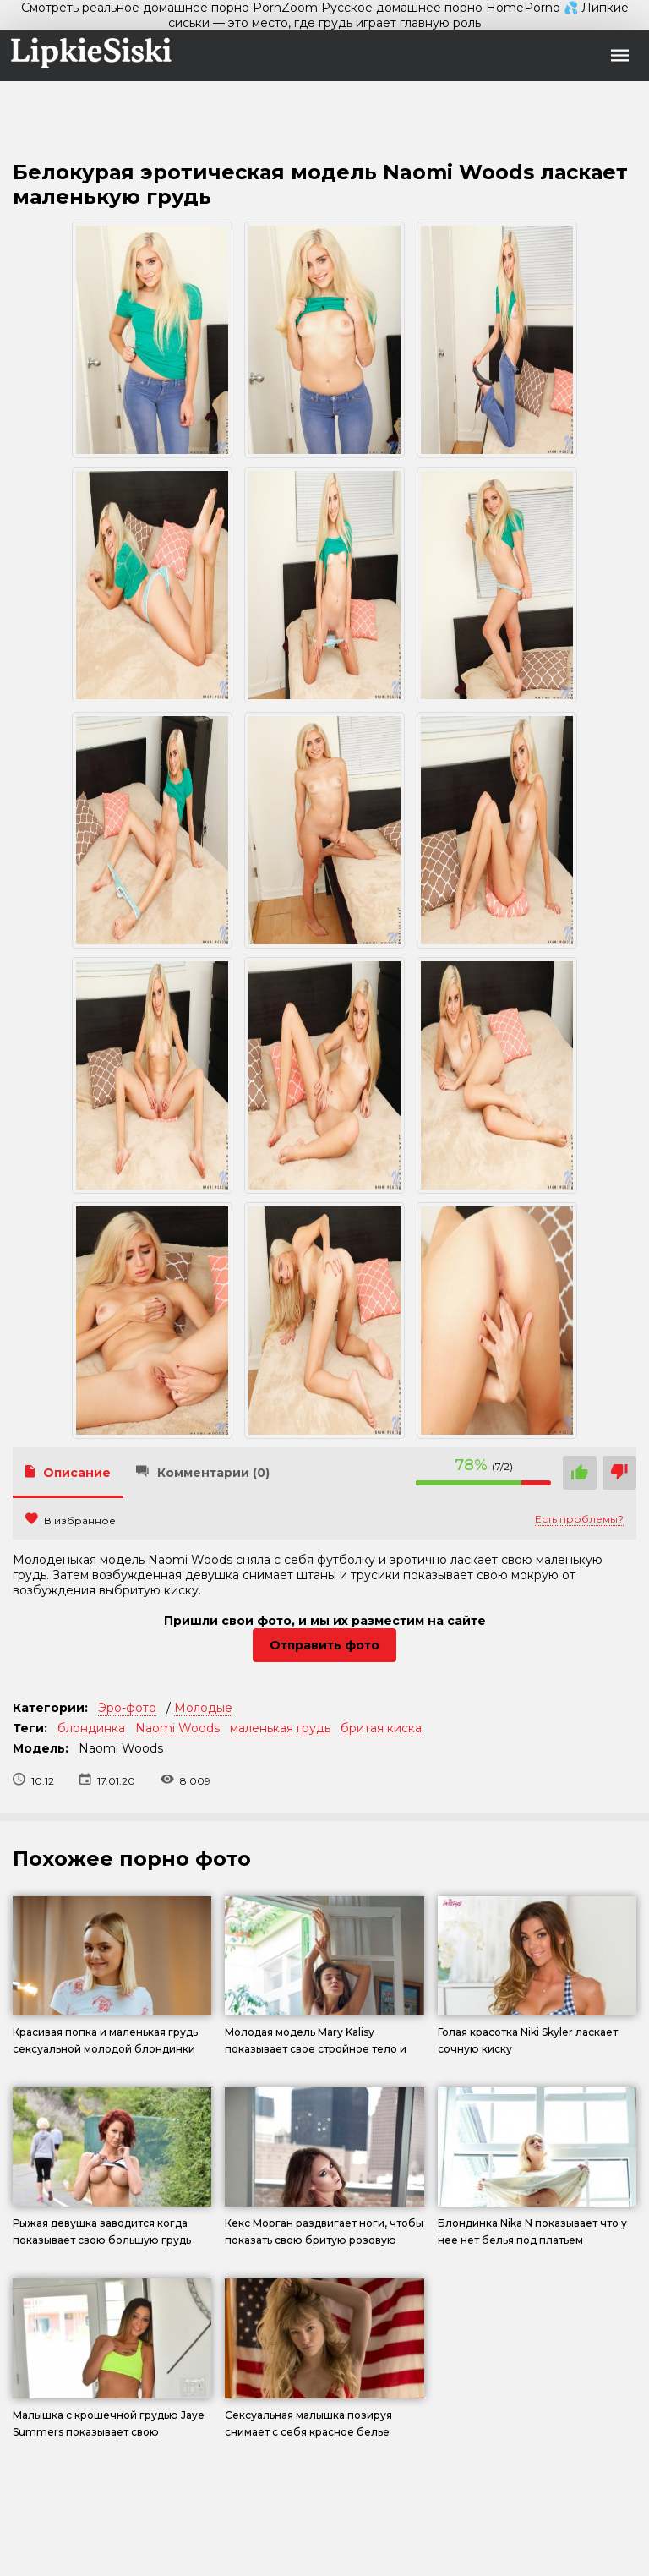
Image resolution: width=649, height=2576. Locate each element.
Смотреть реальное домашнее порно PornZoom (169, 7)
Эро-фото (127, 1707)
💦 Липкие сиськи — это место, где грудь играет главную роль (398, 15)
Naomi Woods (177, 1728)
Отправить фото (324, 1645)
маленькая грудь (280, 1728)
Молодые (203, 1707)
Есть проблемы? (579, 1518)
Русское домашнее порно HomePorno (440, 7)
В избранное (70, 1520)
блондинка (91, 1728)
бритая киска (381, 1728)
